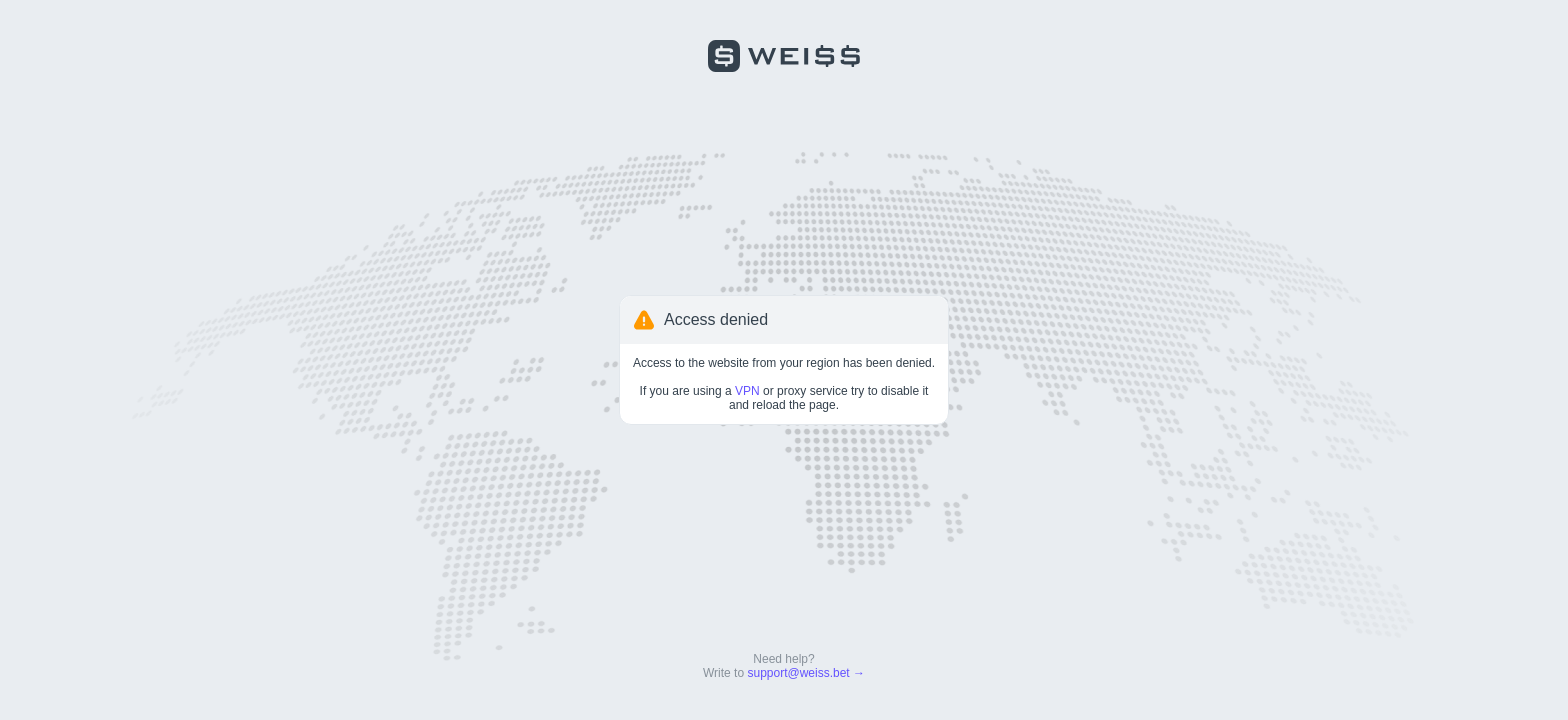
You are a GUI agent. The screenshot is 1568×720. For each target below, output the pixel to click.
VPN (747, 391)
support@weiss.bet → (806, 673)
